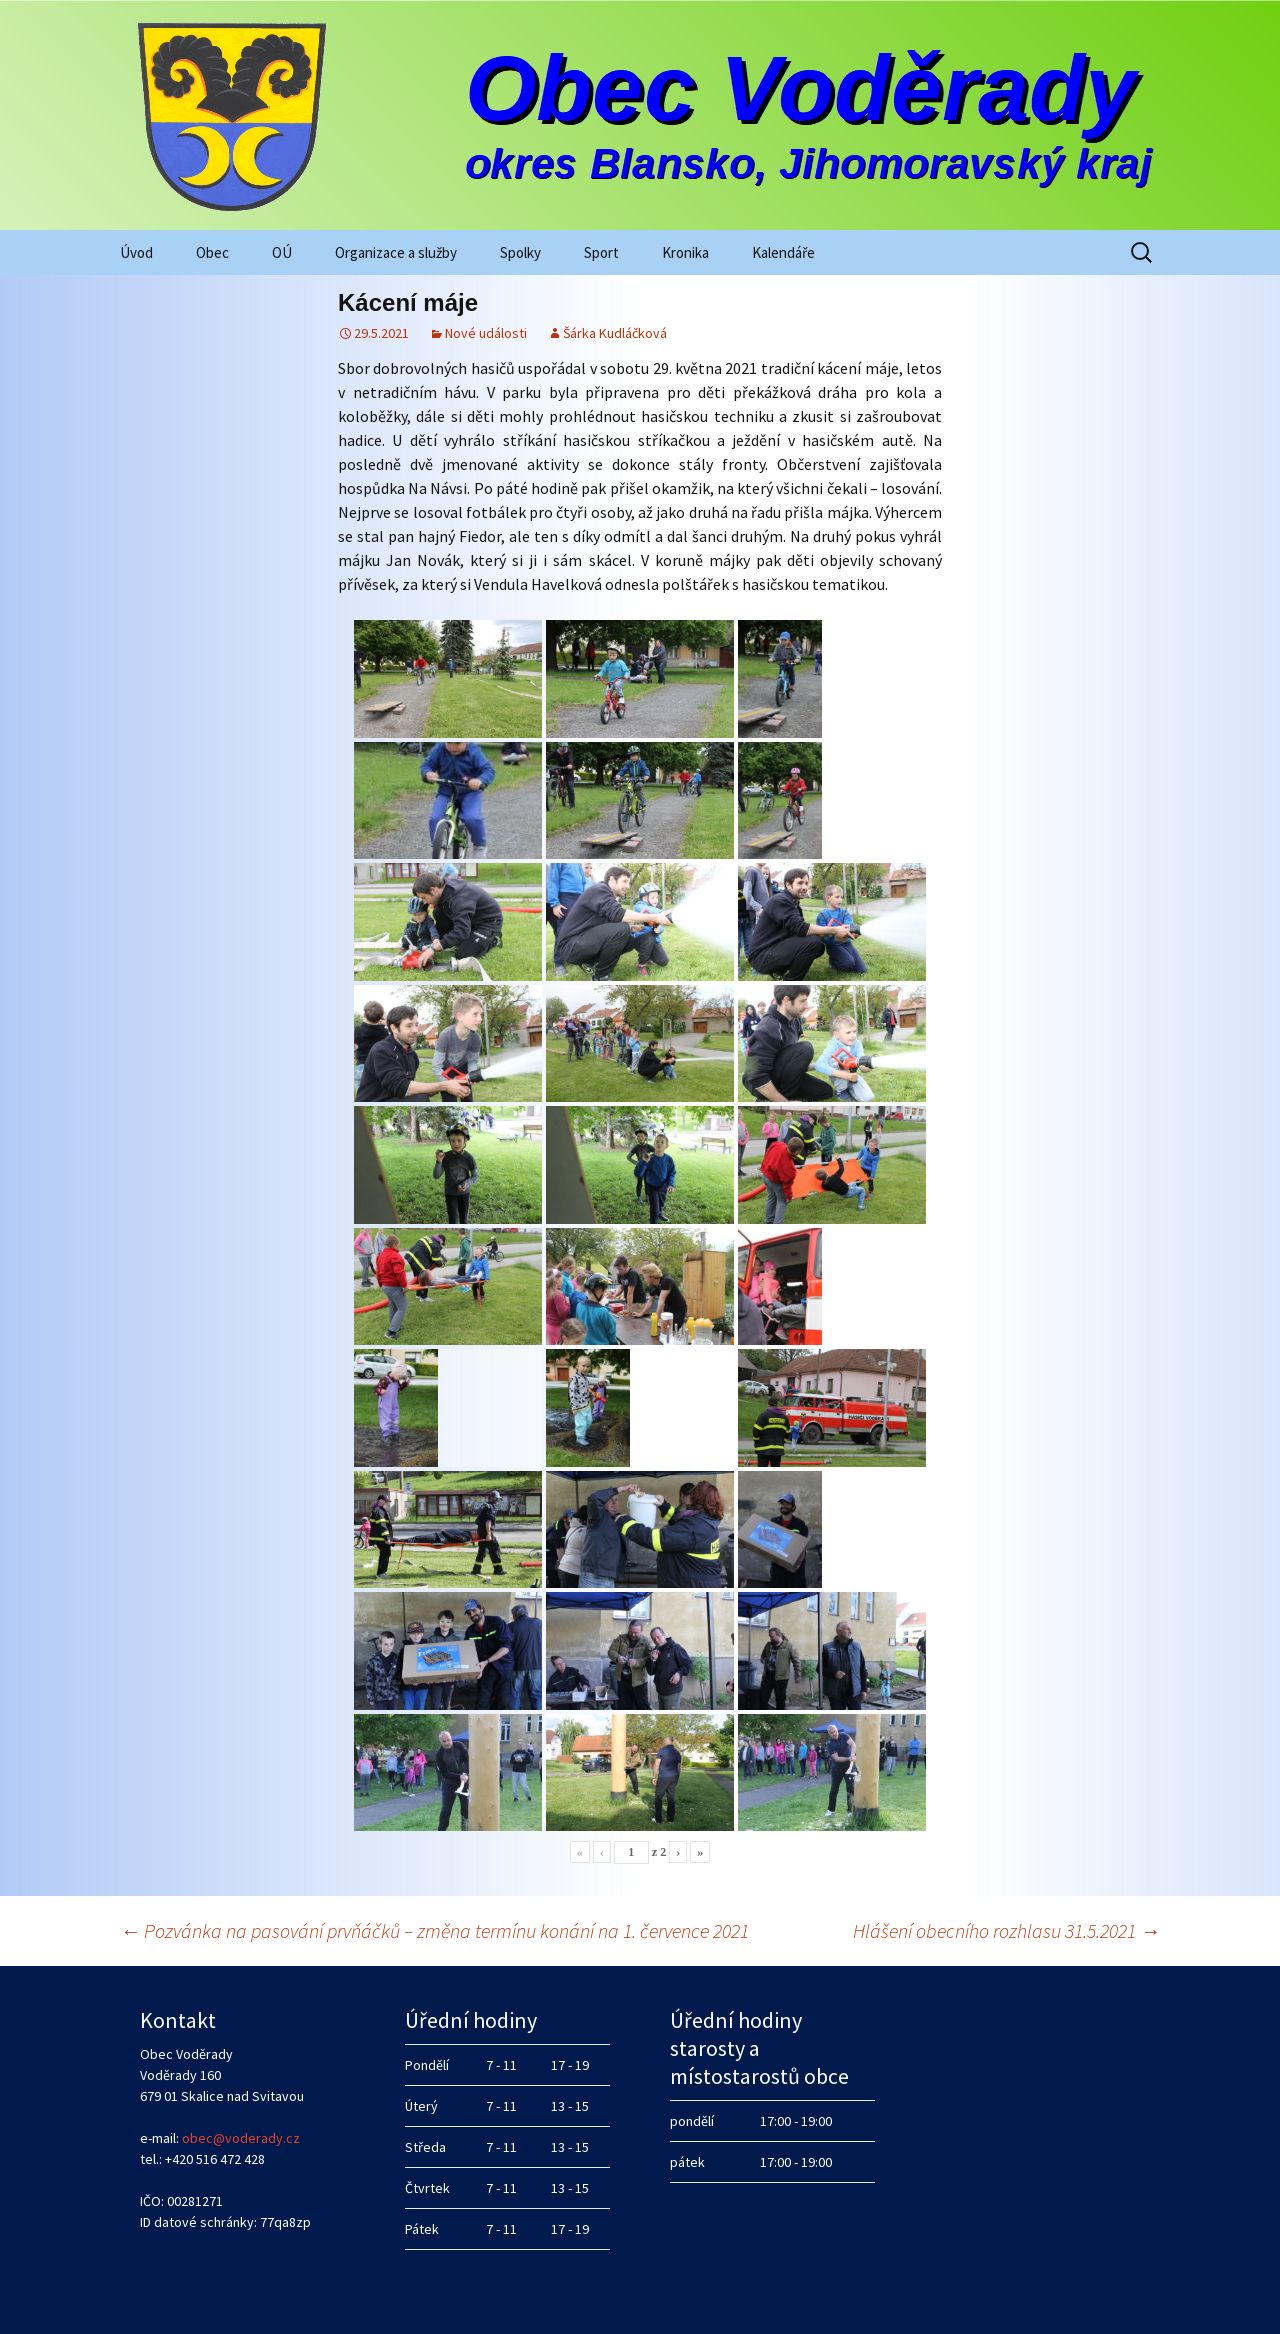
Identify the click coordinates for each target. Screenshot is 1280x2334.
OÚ (282, 252)
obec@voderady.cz (241, 2138)
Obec (212, 252)
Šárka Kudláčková (615, 333)
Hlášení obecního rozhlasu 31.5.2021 (1006, 1930)
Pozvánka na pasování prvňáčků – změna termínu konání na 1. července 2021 (434, 1930)
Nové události (486, 333)
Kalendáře (783, 252)
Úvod (136, 252)
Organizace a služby (396, 252)
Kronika (685, 252)
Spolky (520, 252)
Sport (601, 252)
